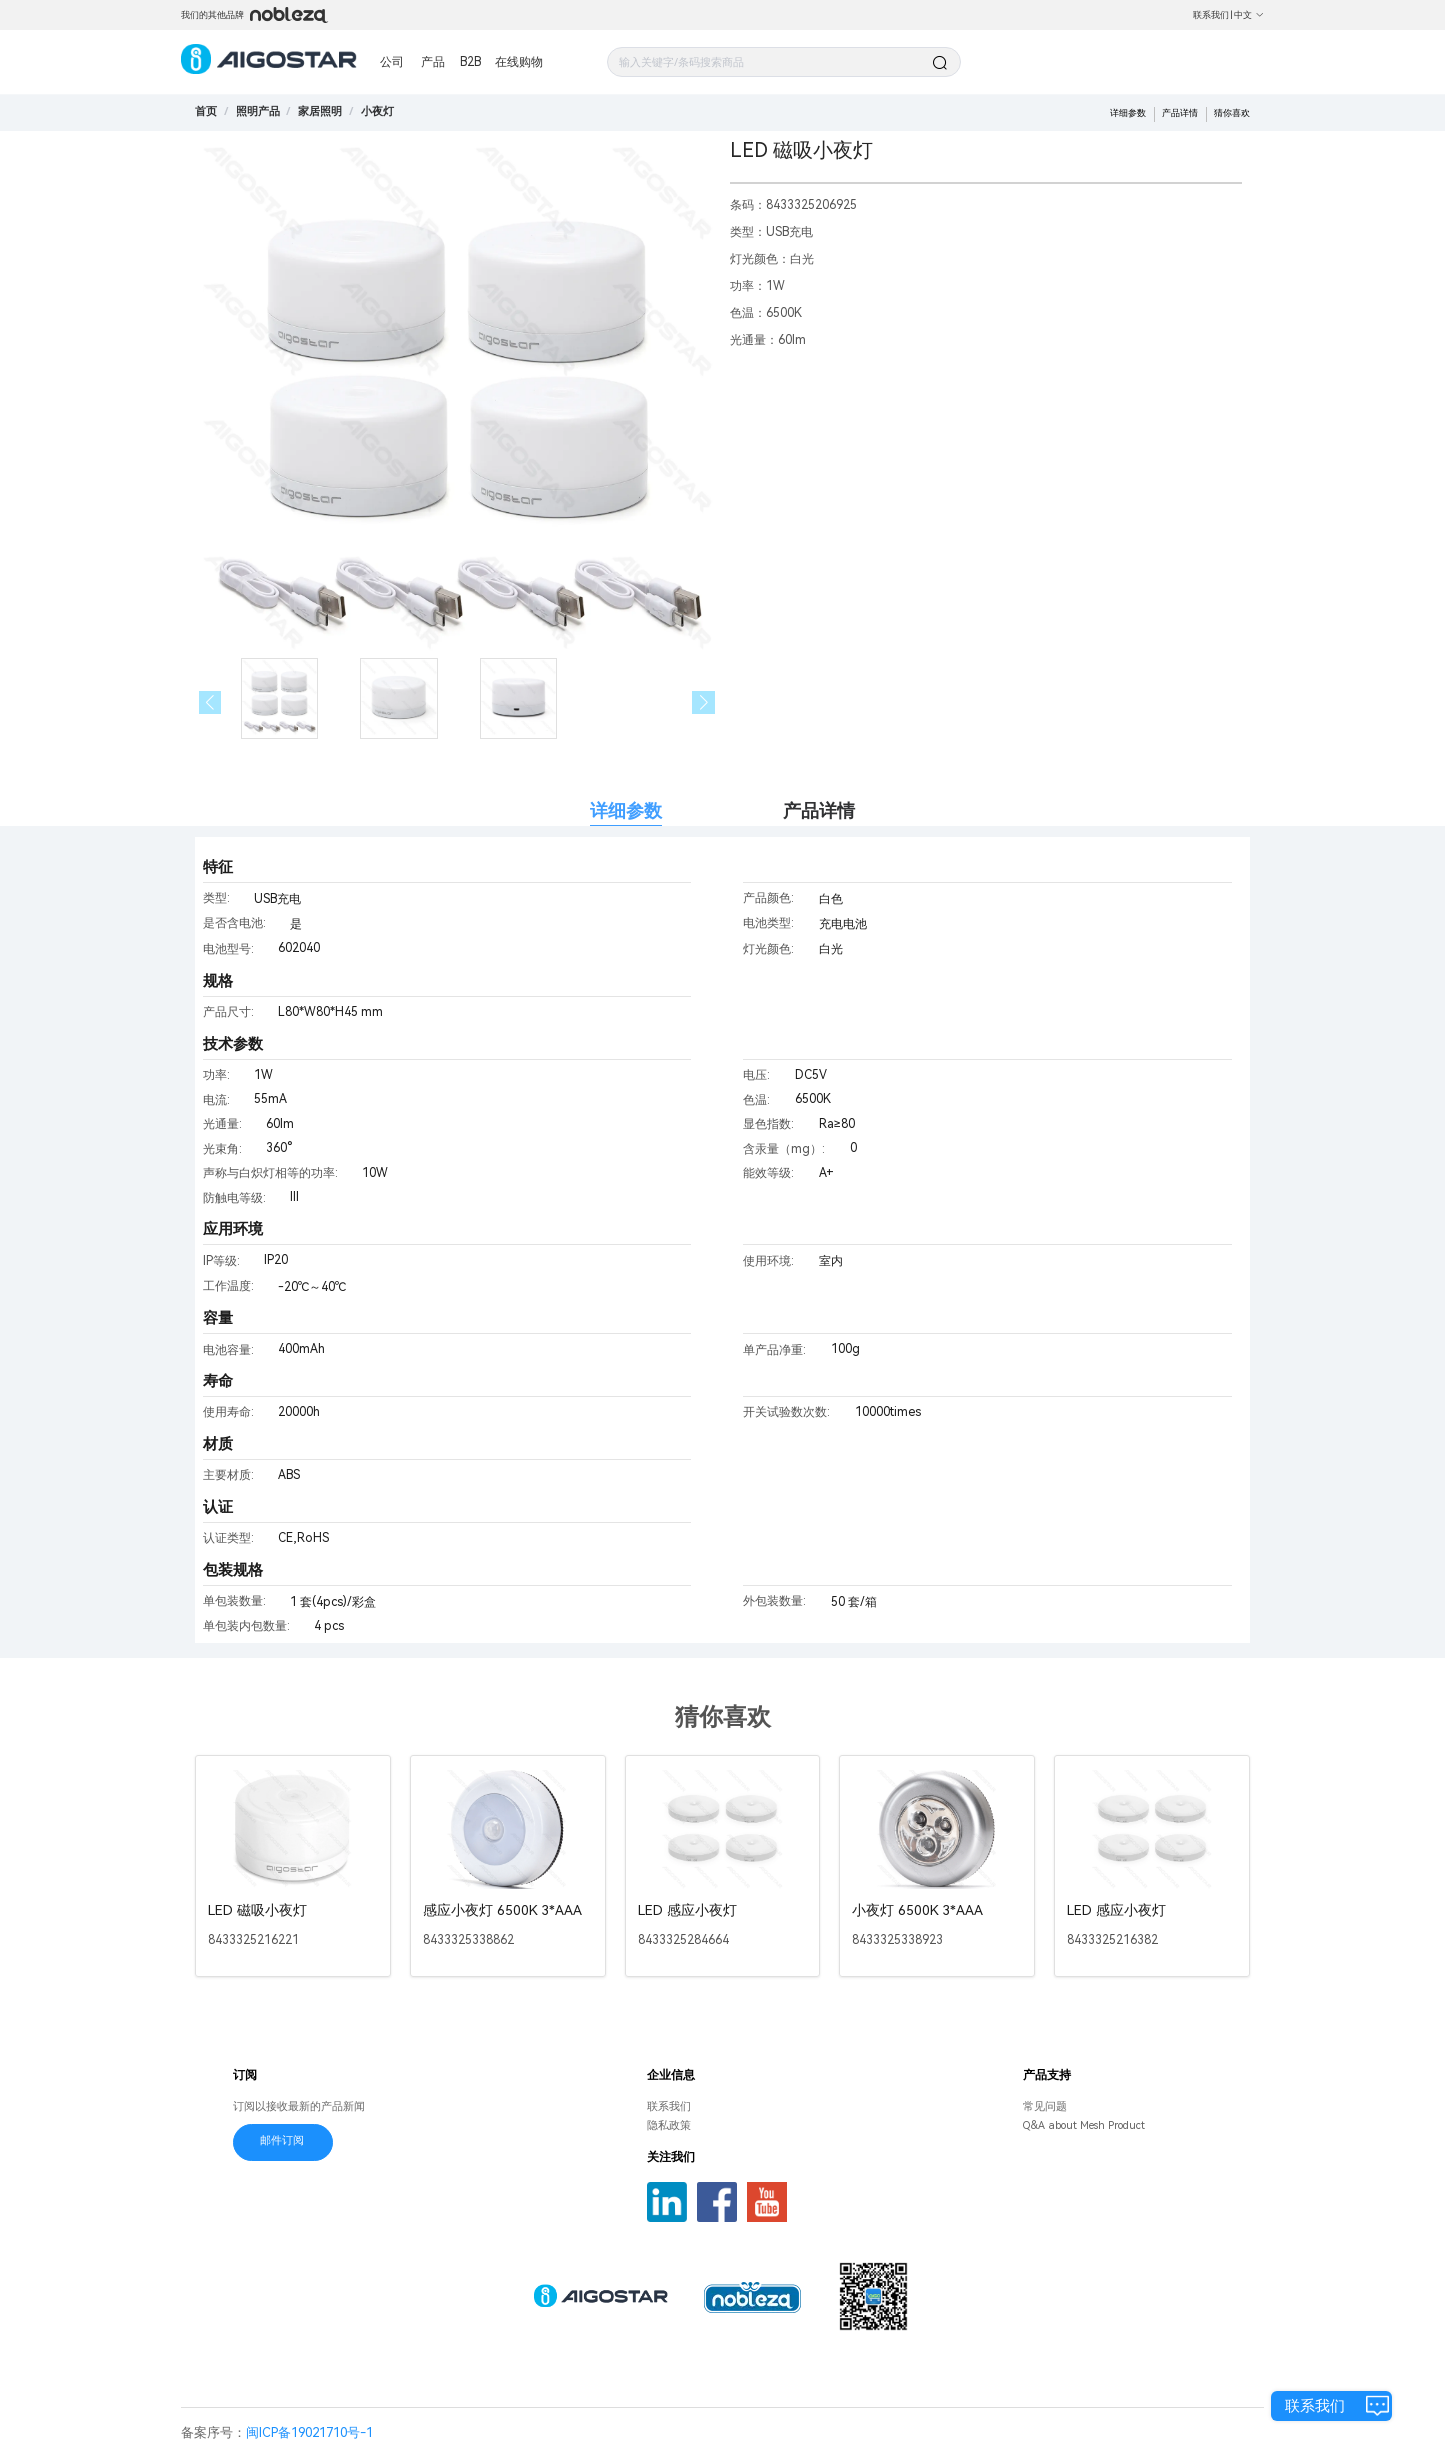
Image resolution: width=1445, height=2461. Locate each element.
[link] (258, 111)
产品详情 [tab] (819, 810)
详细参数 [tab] (626, 810)
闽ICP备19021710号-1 (309, 2432)
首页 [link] (206, 111)
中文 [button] (1249, 15)
